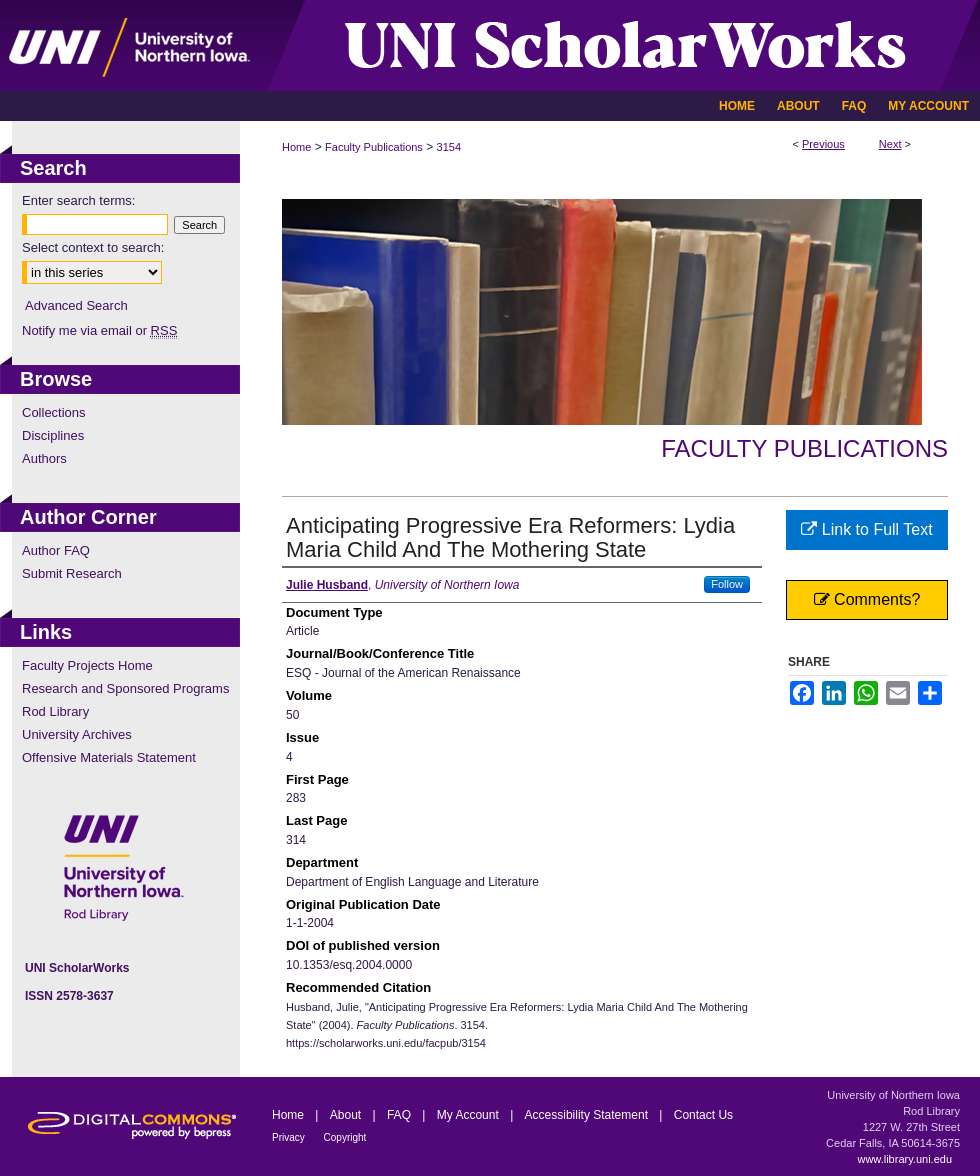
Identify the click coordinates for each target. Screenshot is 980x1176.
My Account (469, 1115)
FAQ (400, 1115)
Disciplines (53, 435)
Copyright (345, 1137)
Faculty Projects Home (87, 665)
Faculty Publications (374, 147)
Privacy (290, 1137)
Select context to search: (93, 247)
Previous (823, 144)
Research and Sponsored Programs (125, 688)
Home (296, 147)
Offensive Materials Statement (109, 757)
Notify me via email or (99, 330)
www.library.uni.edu (904, 1159)
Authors (44, 458)
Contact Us (703, 1115)
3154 (449, 147)
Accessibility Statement (588, 1115)
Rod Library (55, 711)
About (347, 1115)
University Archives (77, 734)
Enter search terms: (78, 200)
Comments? (867, 599)
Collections (54, 412)
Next (890, 144)
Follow (727, 584)
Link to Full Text (866, 529)
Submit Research (72, 573)
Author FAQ (56, 550)
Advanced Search (76, 305)
